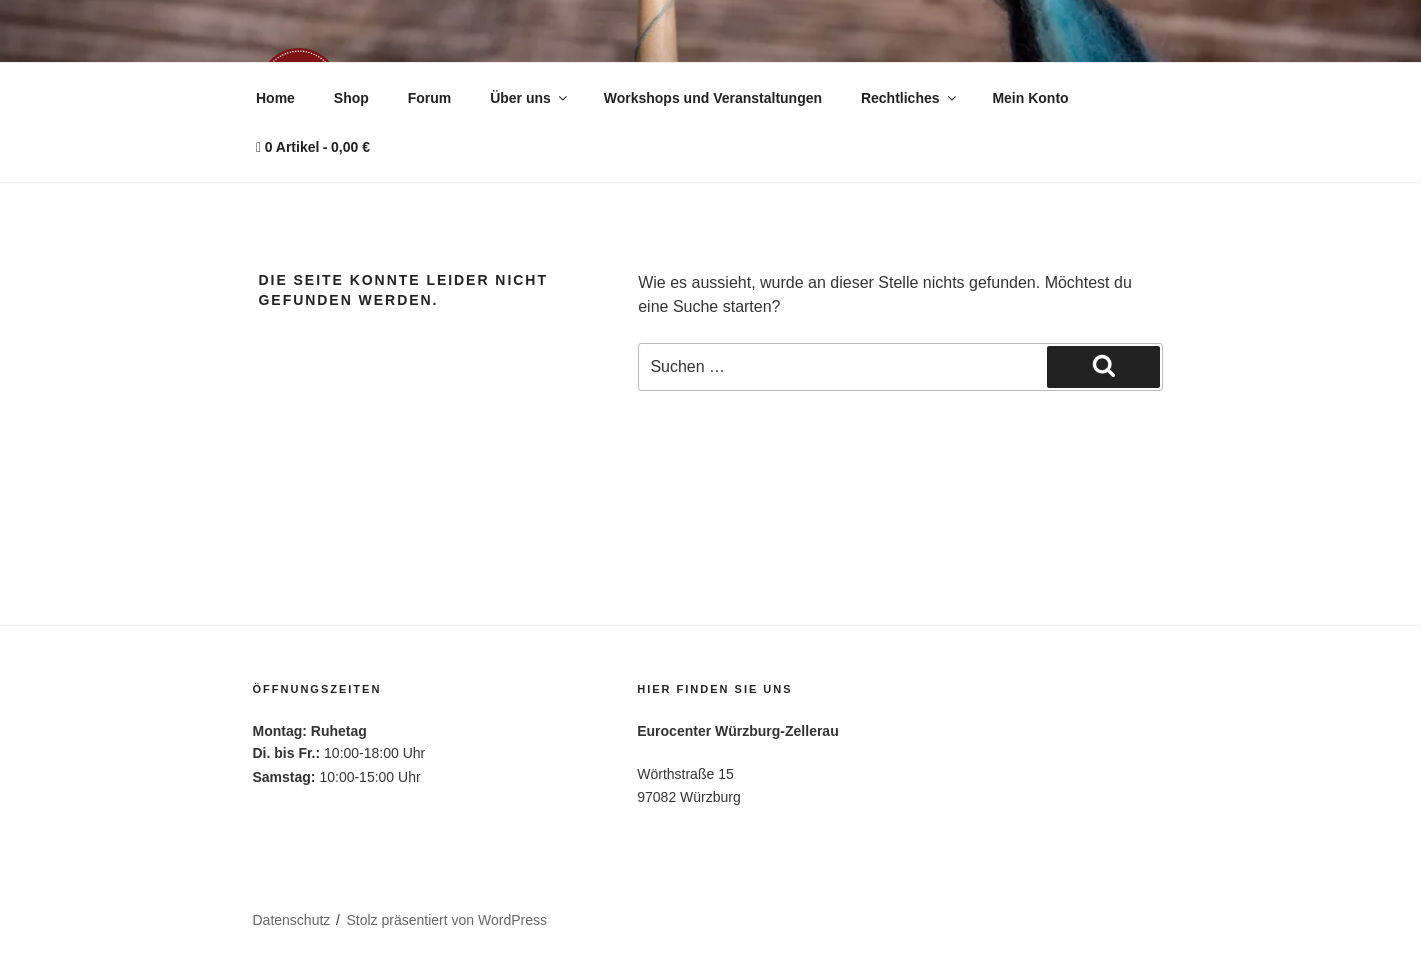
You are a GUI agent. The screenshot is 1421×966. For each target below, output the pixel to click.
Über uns (530, 98)
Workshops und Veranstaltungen (713, 98)
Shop (351, 98)
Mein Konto (1030, 98)
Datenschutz (292, 920)
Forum (430, 98)
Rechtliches (910, 98)
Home (275, 98)
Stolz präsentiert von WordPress (447, 920)
